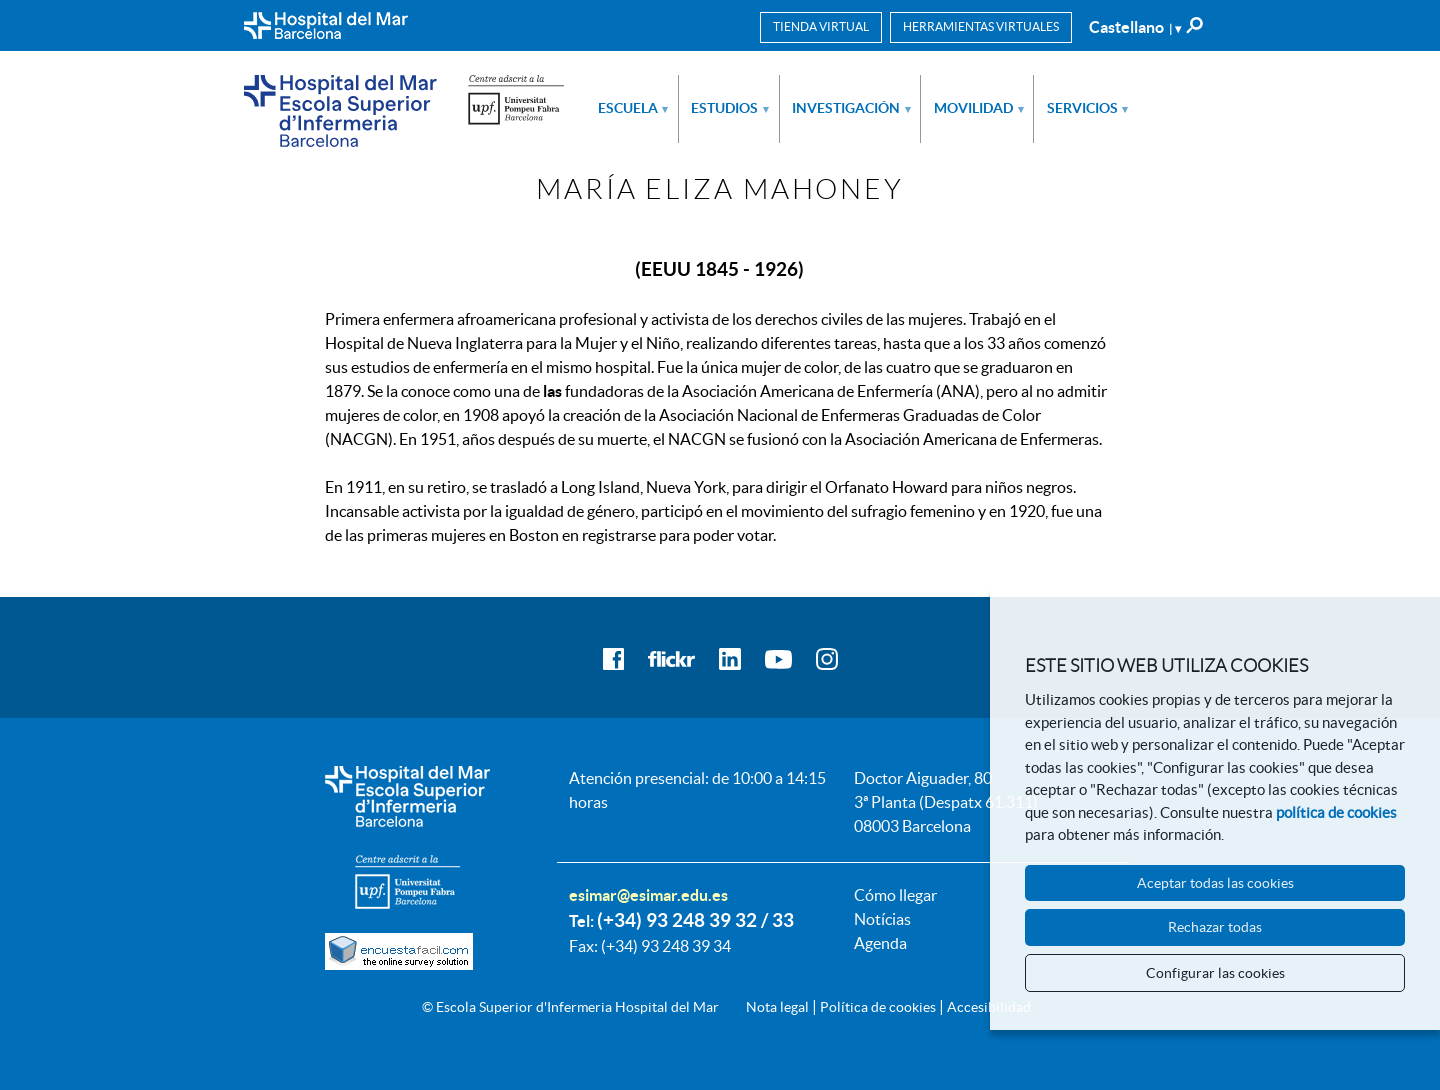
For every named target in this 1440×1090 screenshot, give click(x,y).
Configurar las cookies (1215, 973)
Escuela (633, 108)
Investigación (851, 108)
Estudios (730, 108)
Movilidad (979, 108)
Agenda (880, 943)
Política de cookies (878, 1007)
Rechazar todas (1215, 927)
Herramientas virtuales (981, 26)
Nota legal (777, 1007)
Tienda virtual (821, 26)
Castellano (1135, 27)
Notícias (882, 919)
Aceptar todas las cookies (1215, 883)
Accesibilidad (989, 1007)
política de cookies (1336, 812)
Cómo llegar (895, 895)
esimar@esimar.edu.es (648, 895)
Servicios (1088, 108)
